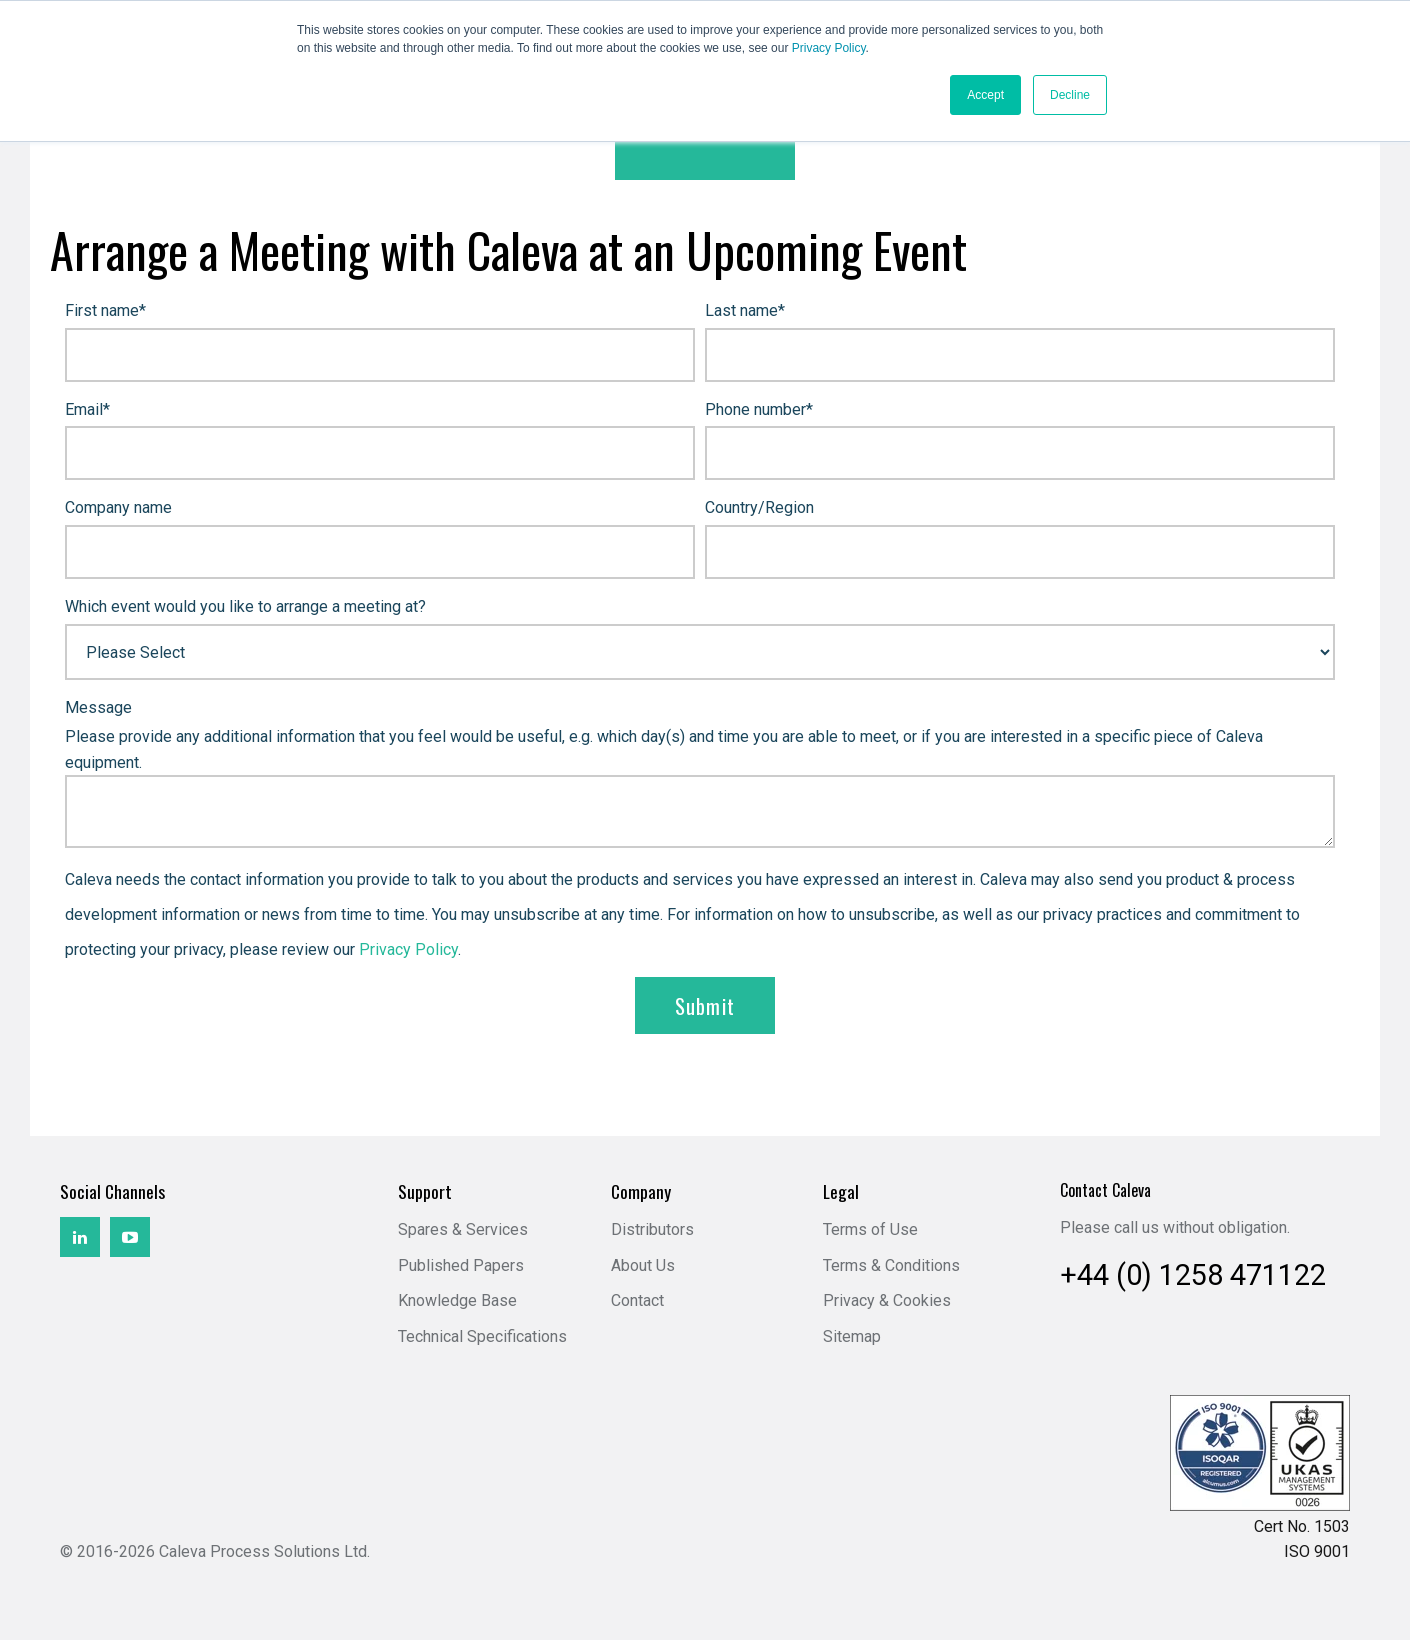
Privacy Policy (829, 48)
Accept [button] (985, 95)
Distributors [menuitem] (652, 1229)
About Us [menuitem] (643, 1265)
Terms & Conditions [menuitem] (891, 1265)
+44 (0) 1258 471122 (1193, 1275)
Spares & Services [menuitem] (463, 1229)
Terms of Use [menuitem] (870, 1229)
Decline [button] (1070, 95)
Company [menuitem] (641, 1191)
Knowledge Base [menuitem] (457, 1300)
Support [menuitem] (425, 1191)
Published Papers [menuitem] (461, 1265)
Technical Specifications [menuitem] (482, 1336)
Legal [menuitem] (841, 1191)
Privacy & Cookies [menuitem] (887, 1300)
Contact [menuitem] (637, 1300)
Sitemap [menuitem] (852, 1336)
